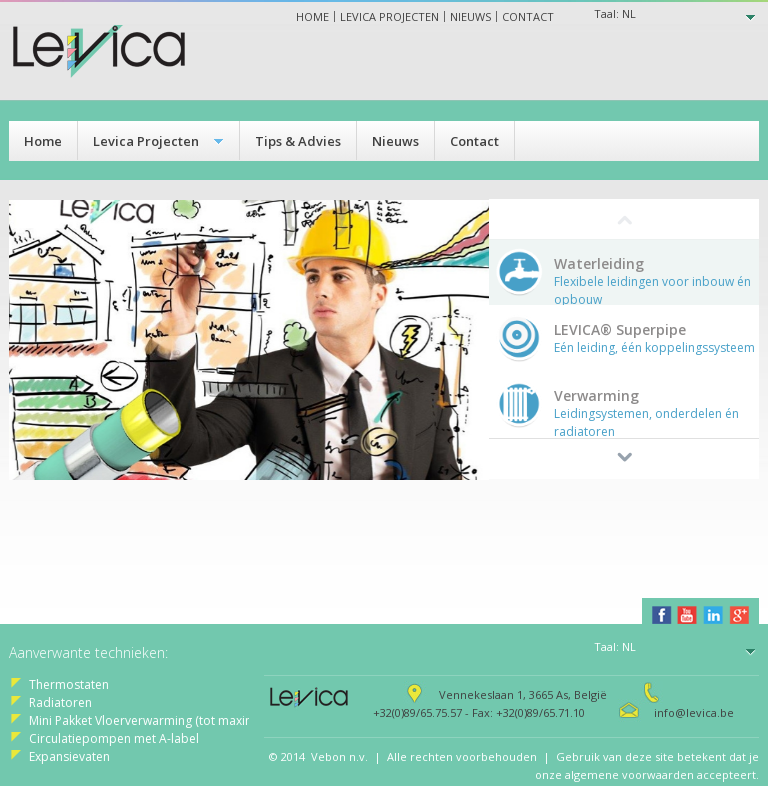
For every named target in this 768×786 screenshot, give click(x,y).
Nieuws (470, 16)
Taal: (615, 13)
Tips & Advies (298, 141)
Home (312, 16)
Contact (528, 16)
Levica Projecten (146, 141)
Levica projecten (389, 16)
